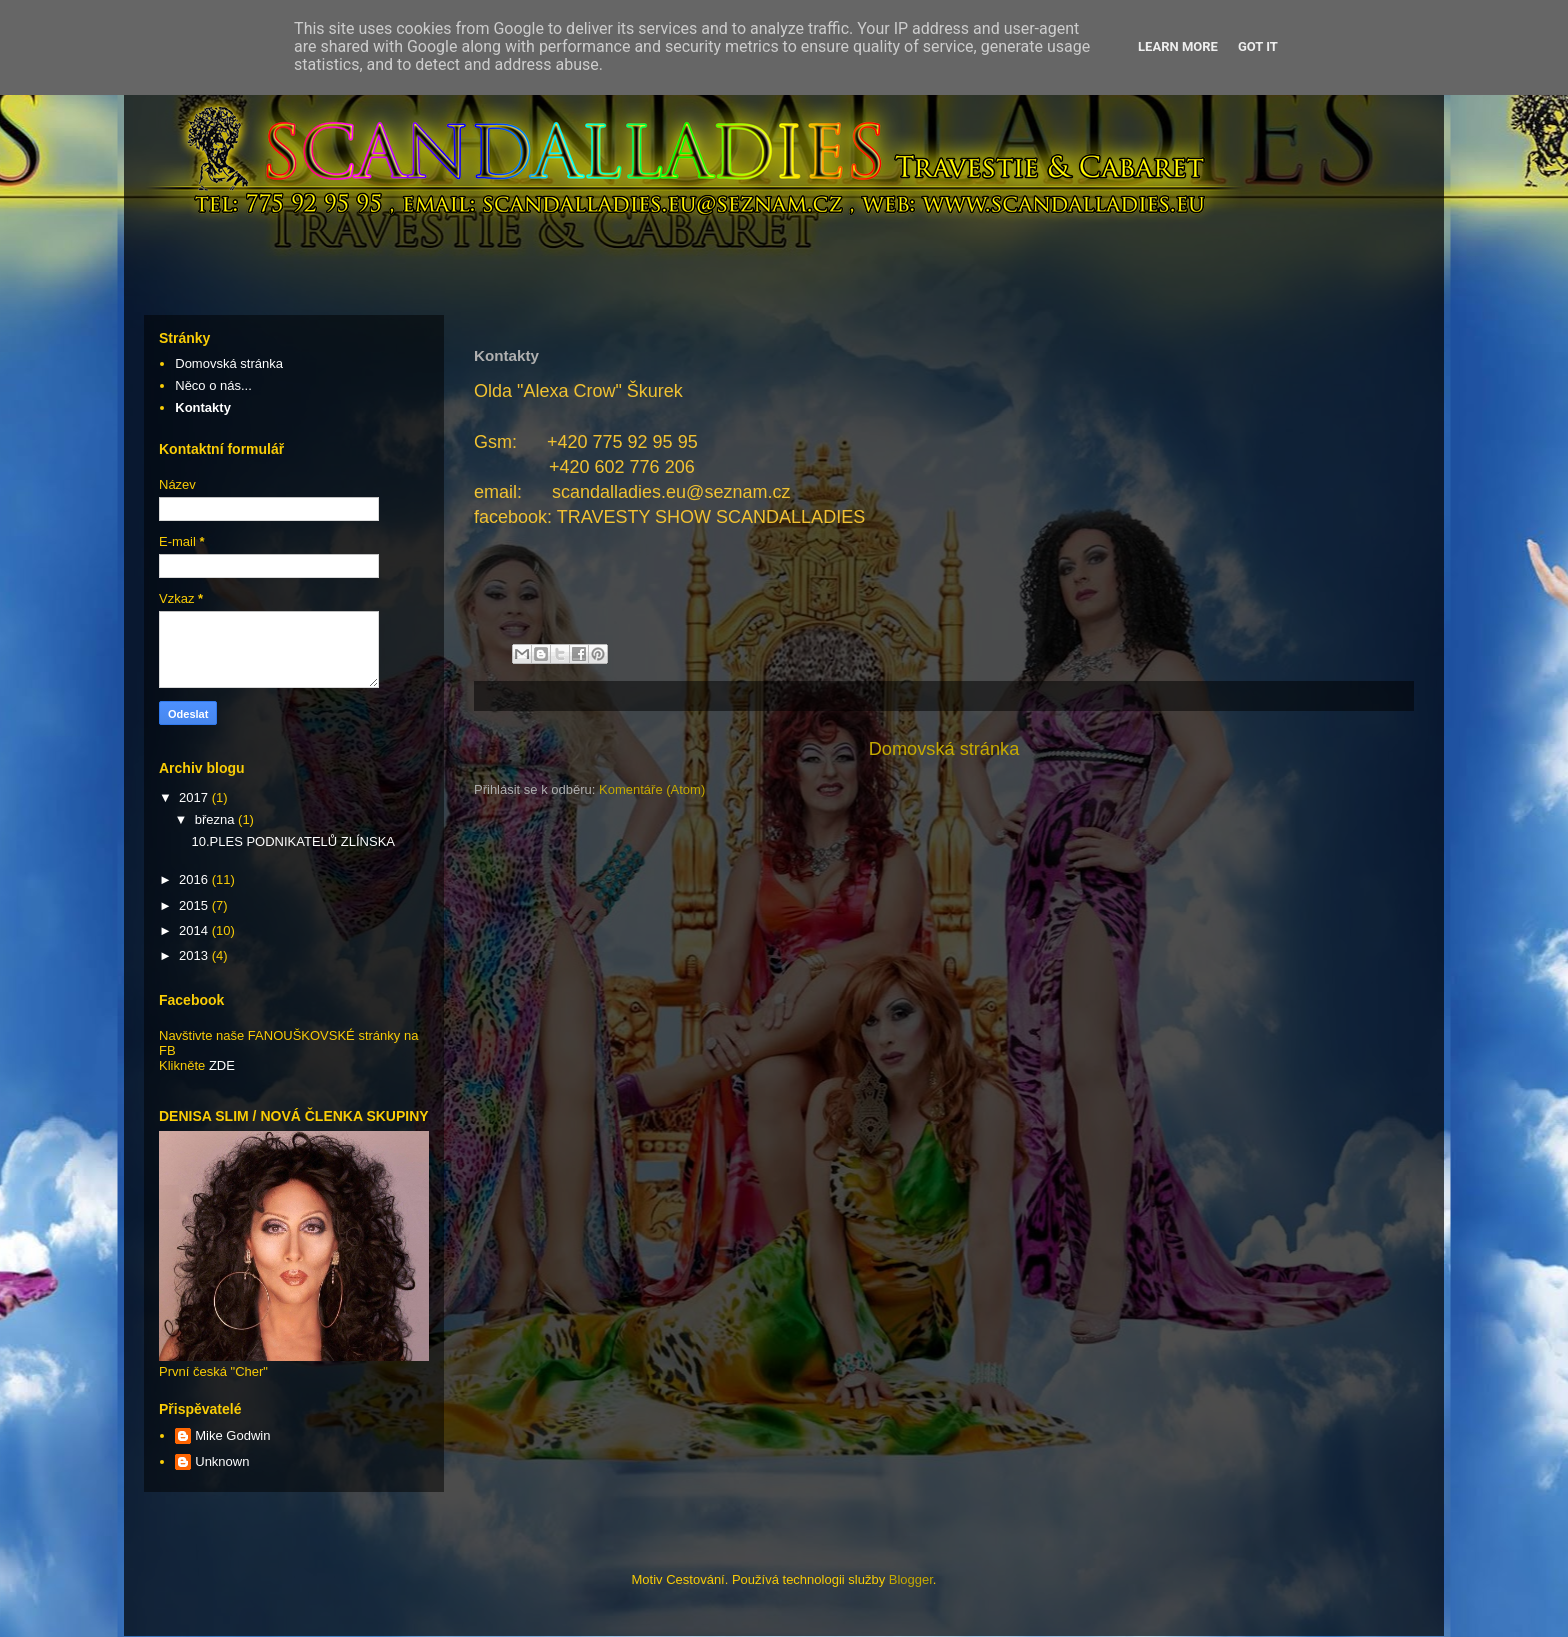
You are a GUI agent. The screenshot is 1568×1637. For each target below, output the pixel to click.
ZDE (222, 1065)
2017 (195, 797)
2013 (195, 955)
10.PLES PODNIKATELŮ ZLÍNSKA (293, 841)
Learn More (1178, 46)
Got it (1258, 46)
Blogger (911, 1579)
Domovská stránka (944, 749)
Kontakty (203, 407)
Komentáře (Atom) (652, 789)
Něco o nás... (213, 385)
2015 (195, 905)
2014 (195, 930)
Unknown (222, 1461)
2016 (195, 879)
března (216, 819)
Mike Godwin (232, 1435)
